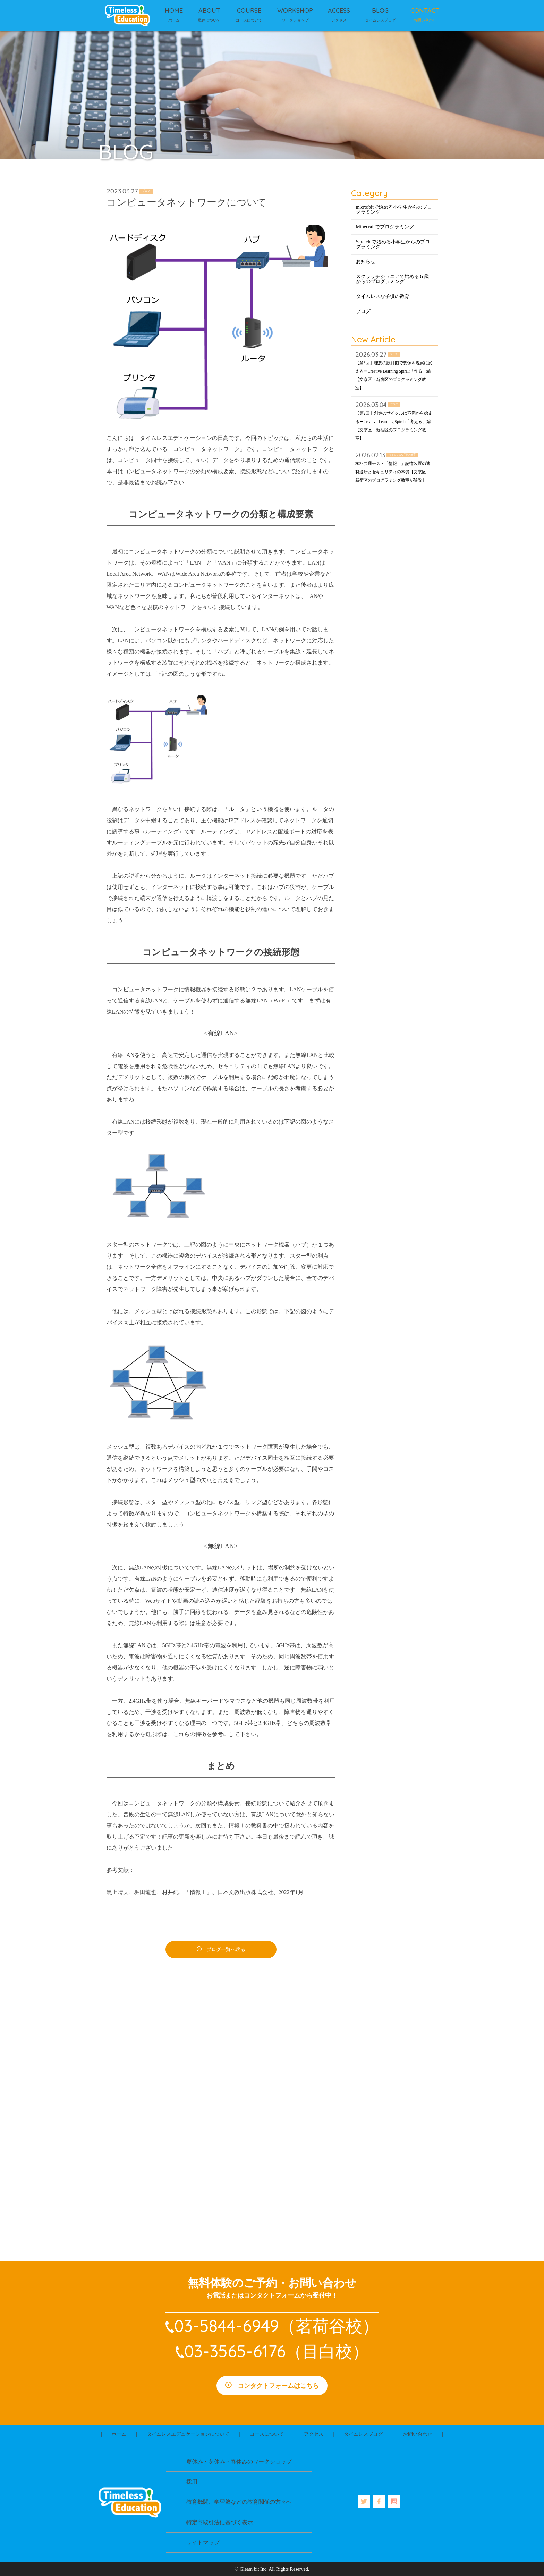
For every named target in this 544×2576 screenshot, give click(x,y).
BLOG (380, 11)
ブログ (363, 311)
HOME (174, 11)
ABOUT (209, 11)
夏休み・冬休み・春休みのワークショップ (239, 2462)
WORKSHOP (295, 11)
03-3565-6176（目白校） (276, 2351)
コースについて (267, 2434)
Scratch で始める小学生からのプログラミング (393, 244)
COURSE (249, 11)
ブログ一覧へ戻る (225, 1949)
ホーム (119, 2434)
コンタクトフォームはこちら (278, 2385)
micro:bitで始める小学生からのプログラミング (394, 210)
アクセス (313, 2434)
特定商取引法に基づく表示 (219, 2522)
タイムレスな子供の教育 (382, 296)
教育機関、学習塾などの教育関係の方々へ (239, 2502)
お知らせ (365, 261)
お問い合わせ (417, 2434)
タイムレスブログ (363, 2434)
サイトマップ (203, 2542)
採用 (191, 2482)
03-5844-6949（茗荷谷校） (276, 2325)
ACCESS (339, 11)
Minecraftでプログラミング (385, 227)
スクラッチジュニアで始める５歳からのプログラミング (392, 279)
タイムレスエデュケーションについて (188, 2434)
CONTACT (424, 11)
